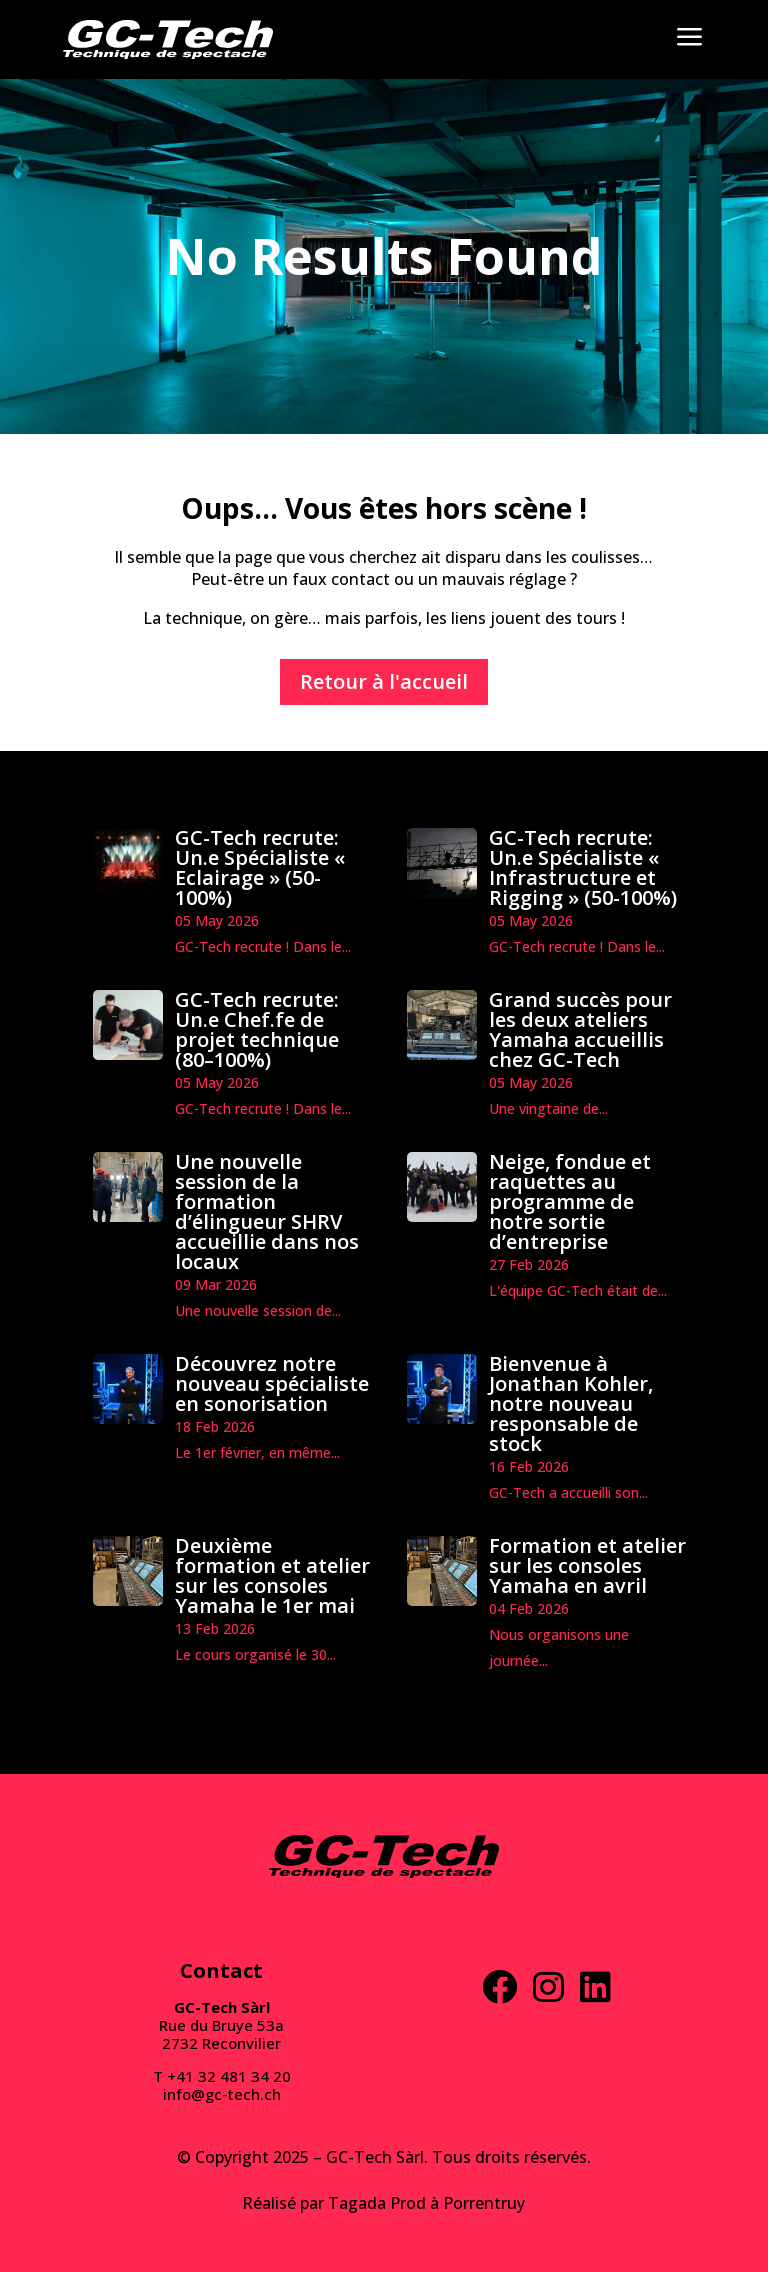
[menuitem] (168, 39)
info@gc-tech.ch (222, 2094)
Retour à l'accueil (384, 681)
